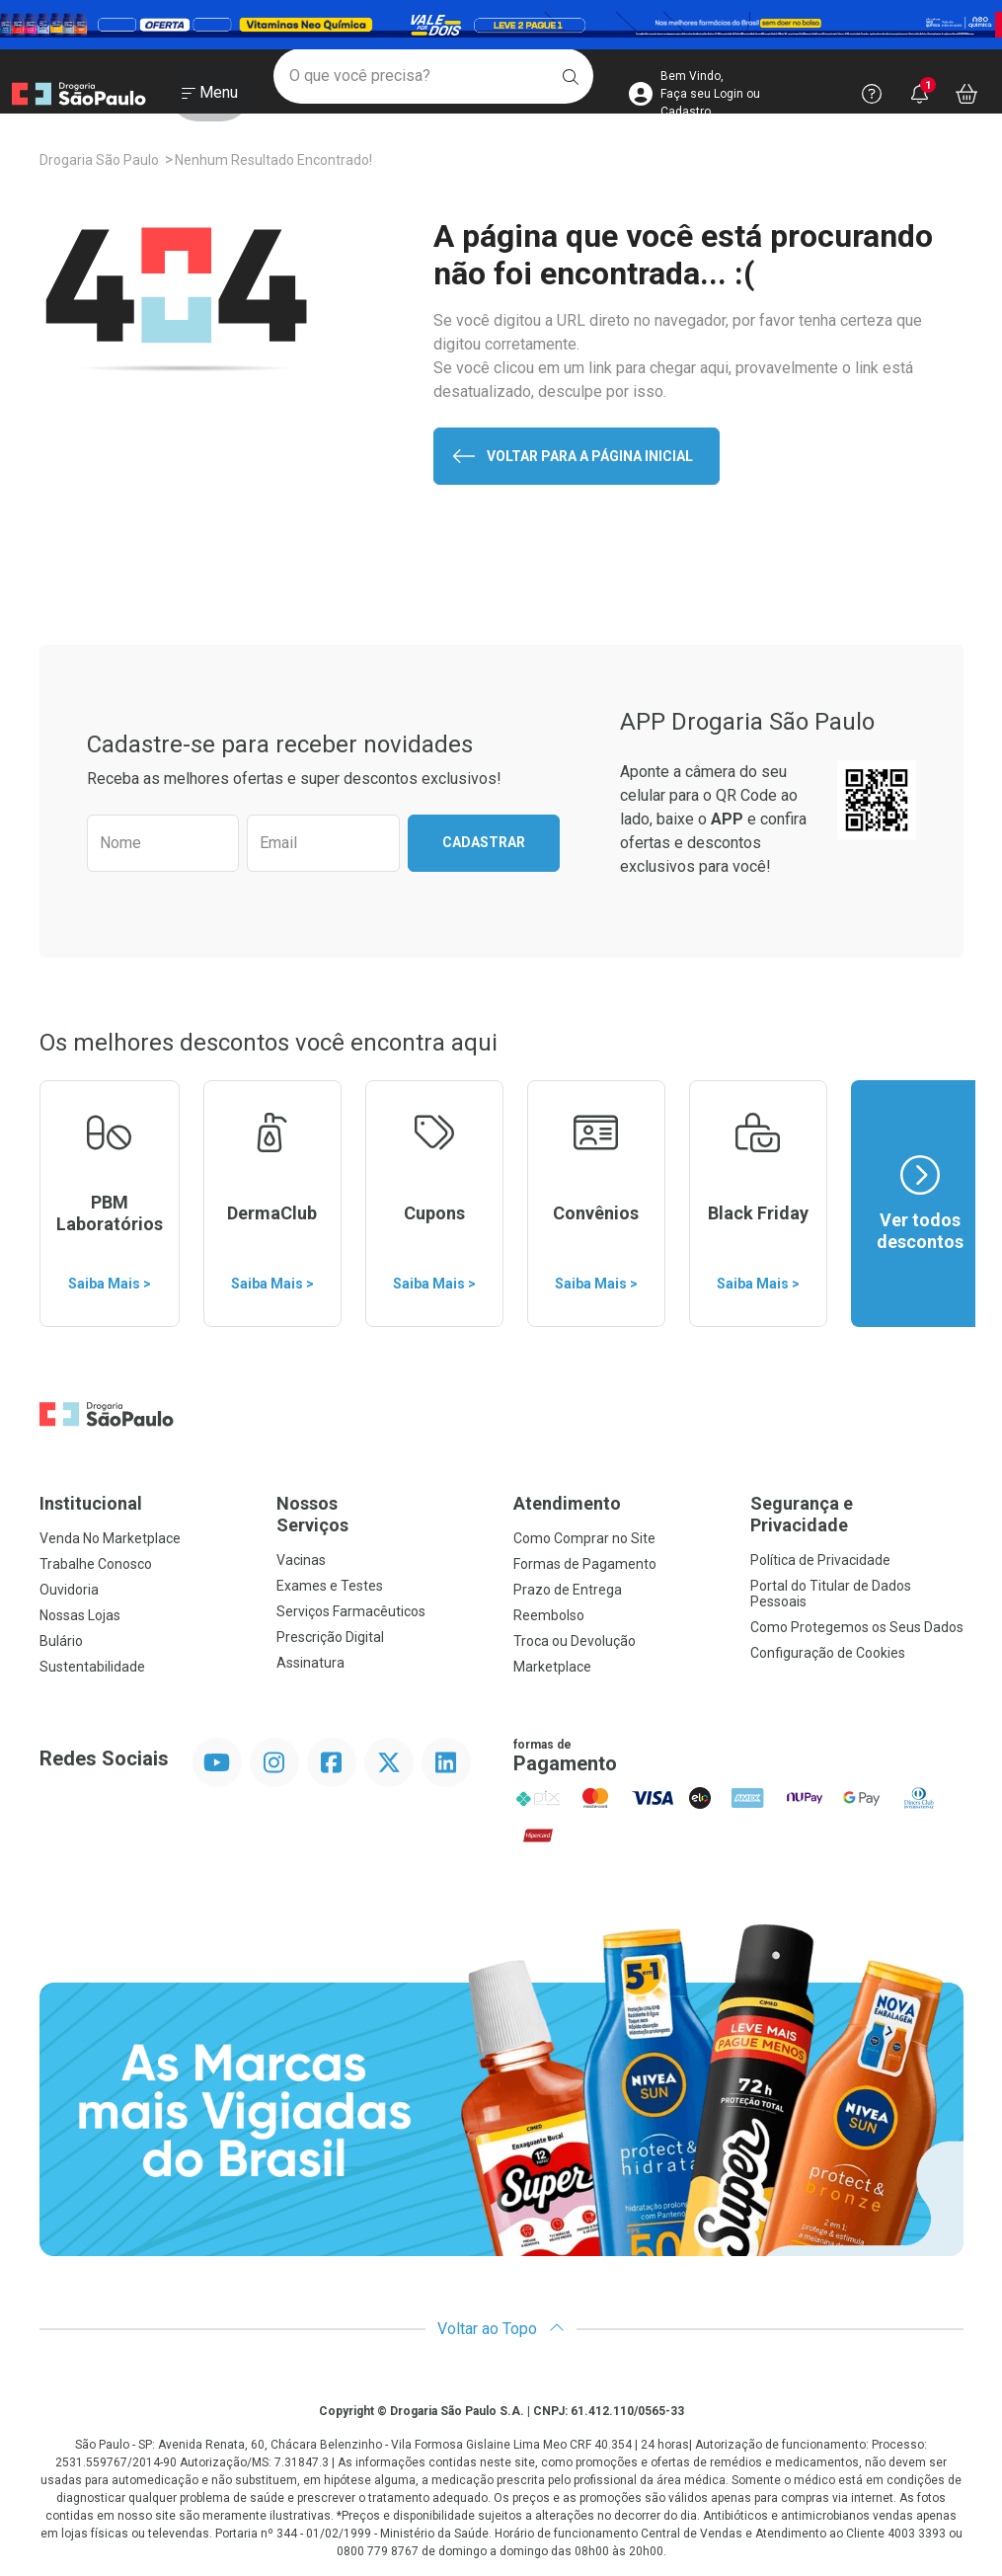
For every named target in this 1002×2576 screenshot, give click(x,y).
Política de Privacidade (820, 1560)
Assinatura (310, 1663)
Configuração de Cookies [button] (827, 1653)
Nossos (383, 1514)
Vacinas (301, 1560)
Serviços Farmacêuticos (350, 1611)
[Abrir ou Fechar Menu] (210, 97)
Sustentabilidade (92, 1667)
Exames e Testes (329, 1586)
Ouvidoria (69, 1590)
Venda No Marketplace (110, 1538)
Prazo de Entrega (567, 1590)
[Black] (501, 25)
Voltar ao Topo (501, 2328)
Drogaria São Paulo (99, 160)
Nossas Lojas (79, 1615)
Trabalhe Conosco (95, 1564)
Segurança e (856, 1514)
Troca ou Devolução (574, 1641)
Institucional (90, 1503)
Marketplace (552, 1667)
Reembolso (548, 1615)
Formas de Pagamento (584, 1564)
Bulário (61, 1641)
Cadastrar (483, 842)
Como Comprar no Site (584, 1538)
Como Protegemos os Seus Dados (856, 1627)
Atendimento (567, 1503)
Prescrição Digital (330, 1637)
